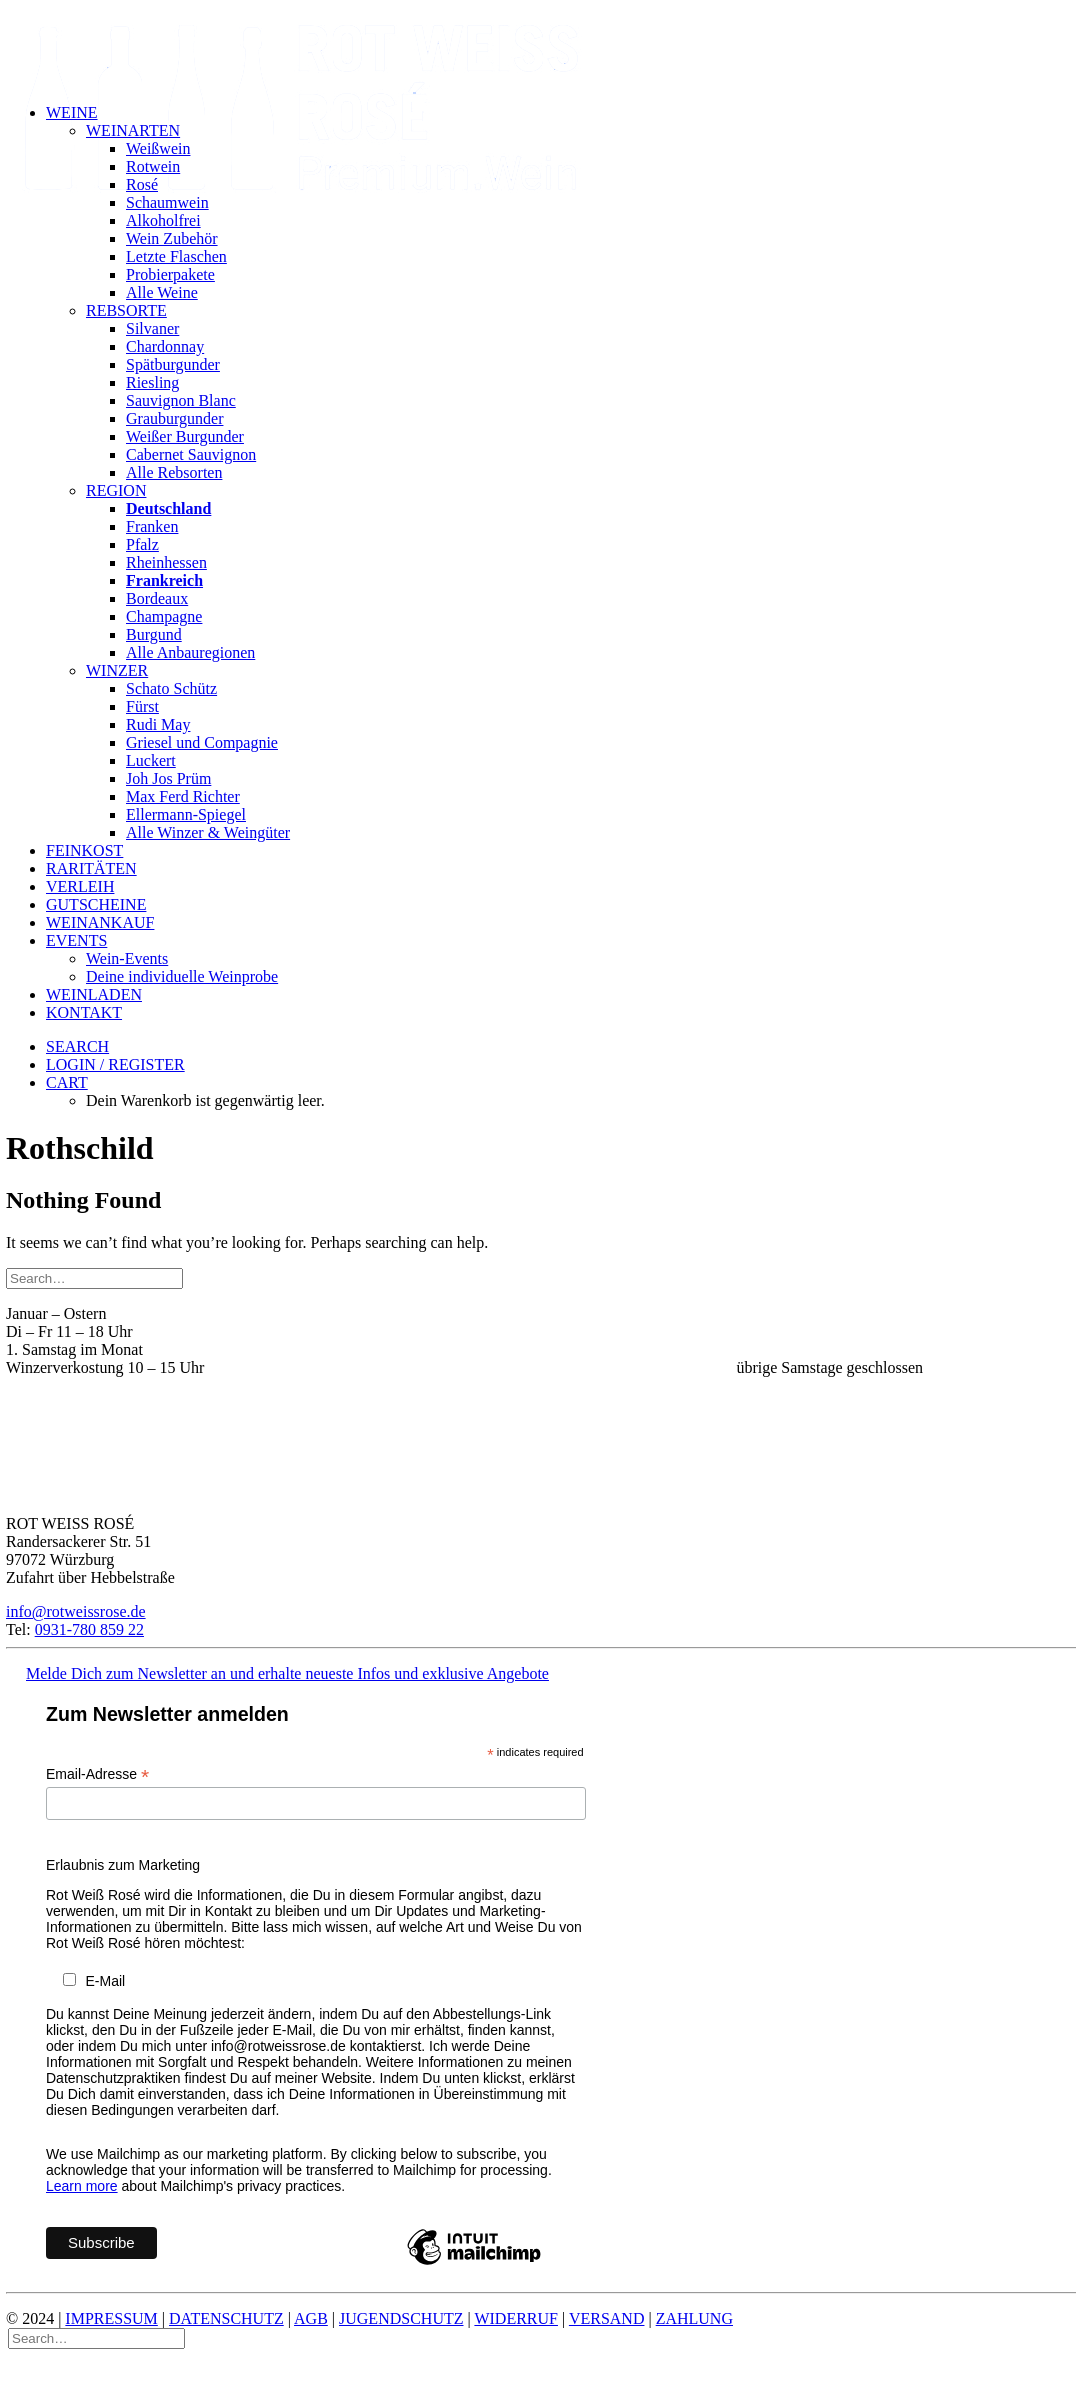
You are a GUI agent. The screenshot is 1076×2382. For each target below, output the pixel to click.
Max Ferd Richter (183, 796)
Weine (72, 112)
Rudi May (158, 724)
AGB (311, 2327)
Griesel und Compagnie (202, 742)
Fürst (142, 706)
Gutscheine (96, 904)
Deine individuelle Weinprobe (182, 976)
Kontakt (84, 1012)
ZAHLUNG (694, 2327)
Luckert (151, 760)
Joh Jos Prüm (168, 778)
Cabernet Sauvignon (191, 454)
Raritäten (91, 868)
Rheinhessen (166, 562)
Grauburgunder (174, 418)
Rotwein (153, 166)
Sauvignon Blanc (181, 400)
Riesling (152, 382)
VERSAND (607, 2327)
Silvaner (152, 328)
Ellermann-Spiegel (186, 814)
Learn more (82, 2195)
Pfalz (142, 544)
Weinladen (94, 994)
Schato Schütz (171, 688)
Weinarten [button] (133, 130)
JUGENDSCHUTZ (401, 2327)
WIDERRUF (516, 2327)
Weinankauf (100, 922)
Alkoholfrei (163, 220)
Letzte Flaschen (176, 256)
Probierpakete (170, 274)
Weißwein (158, 148)
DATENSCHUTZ (226, 2327)
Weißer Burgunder (185, 436)
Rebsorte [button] (126, 310)
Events (76, 940)
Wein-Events (127, 958)
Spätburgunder (173, 364)
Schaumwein (167, 202)
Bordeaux (157, 598)
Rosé (142, 184)
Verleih (80, 886)
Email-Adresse (97, 1784)
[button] (77, 1046)
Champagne (164, 616)
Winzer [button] (117, 670)
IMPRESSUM (111, 2327)
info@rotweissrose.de (76, 1613)
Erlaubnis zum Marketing (123, 1875)
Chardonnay (165, 346)
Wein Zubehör (172, 238)
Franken (152, 526)
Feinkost (84, 850)
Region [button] (116, 490)
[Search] (94, 1279)
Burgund (154, 634)
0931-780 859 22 (89, 1631)
